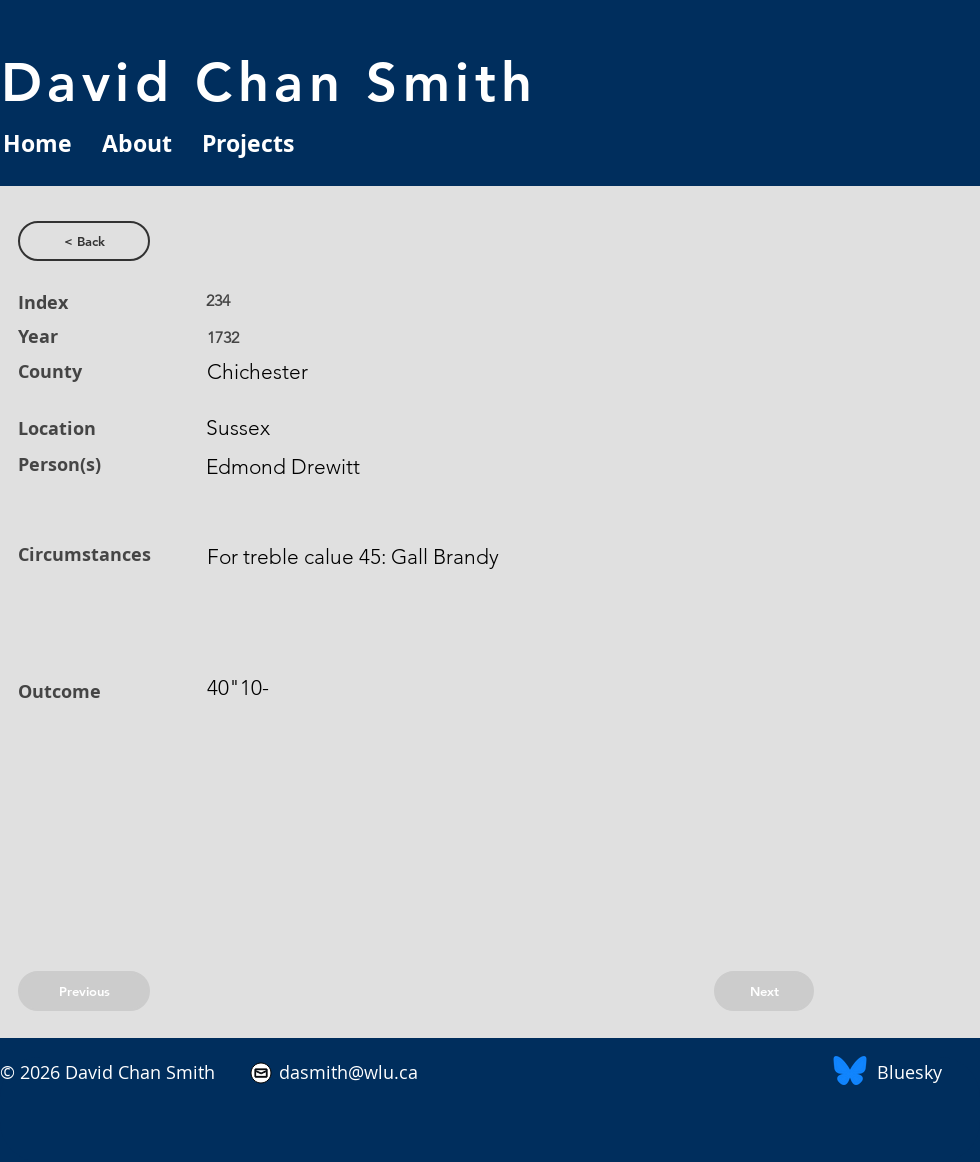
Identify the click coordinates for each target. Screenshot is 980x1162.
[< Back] (84, 241)
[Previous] (84, 991)
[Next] (764, 991)
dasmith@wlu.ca (346, 1072)
